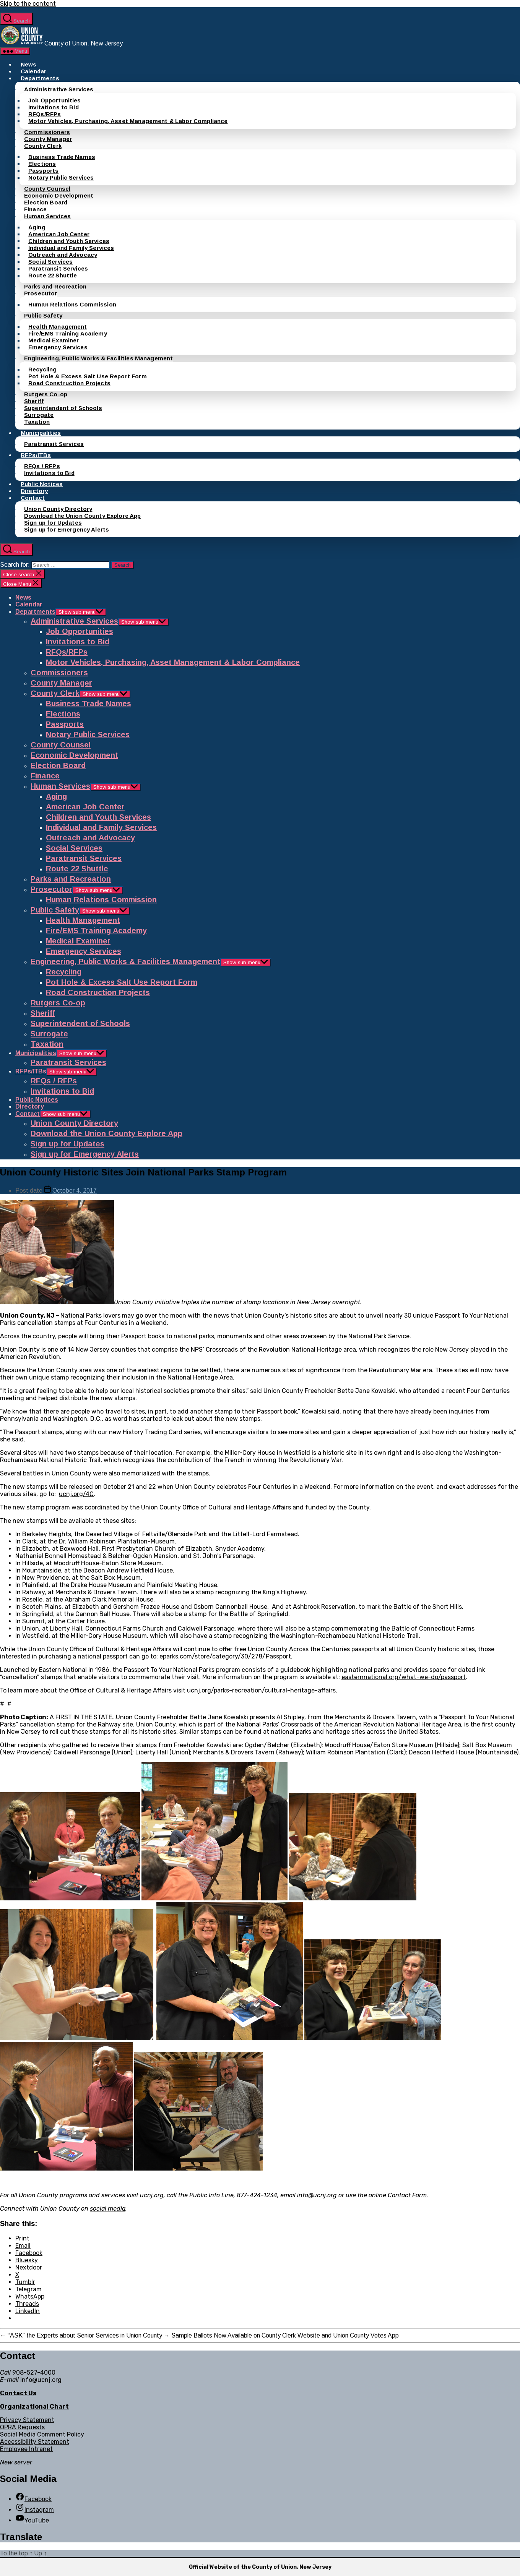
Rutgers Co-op (45, 394)
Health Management (57, 326)
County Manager (48, 139)
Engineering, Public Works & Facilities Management (98, 358)
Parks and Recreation (55, 286)
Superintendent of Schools (63, 408)
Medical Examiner (53, 340)
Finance (35, 209)
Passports (43, 170)
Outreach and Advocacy (62, 254)
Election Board (45, 202)
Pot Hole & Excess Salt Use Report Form (87, 376)
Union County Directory (58, 509)
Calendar (33, 71)
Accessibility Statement (34, 2441)
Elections (42, 163)
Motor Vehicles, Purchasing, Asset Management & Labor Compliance (127, 121)
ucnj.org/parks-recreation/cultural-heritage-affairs (261, 1690)
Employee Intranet (26, 2449)
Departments (40, 78)
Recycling (42, 369)
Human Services (47, 216)
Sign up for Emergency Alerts (66, 529)
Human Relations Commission (72, 304)
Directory (34, 491)
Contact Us (18, 2393)
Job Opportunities (54, 100)
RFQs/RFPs (44, 114)
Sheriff (34, 401)
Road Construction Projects (69, 383)
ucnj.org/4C (76, 1494)
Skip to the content (28, 3)
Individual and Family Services (71, 248)
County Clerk (43, 146)
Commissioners (47, 132)
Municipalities (41, 433)
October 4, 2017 (74, 1190)
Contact (33, 497)
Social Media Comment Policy (42, 2434)
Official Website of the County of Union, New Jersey (260, 2567)
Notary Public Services (61, 177)
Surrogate (39, 415)
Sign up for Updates (53, 522)
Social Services (50, 261)
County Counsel (47, 188)
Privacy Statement (27, 2420)
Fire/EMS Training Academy (67, 333)
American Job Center (58, 234)
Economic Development (58, 195)
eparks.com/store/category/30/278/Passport (225, 1656)
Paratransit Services (58, 268)
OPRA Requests (22, 2427)
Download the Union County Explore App (82, 515)
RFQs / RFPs (42, 466)
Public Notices (42, 484)
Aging (37, 227)
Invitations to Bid (53, 107)
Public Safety (43, 315)
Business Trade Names (61, 157)
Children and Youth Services (68, 241)
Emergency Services (58, 347)
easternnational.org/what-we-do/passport (403, 1677)
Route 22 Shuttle (52, 275)
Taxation (37, 421)
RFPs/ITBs (36, 455)
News (29, 64)
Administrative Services (58, 89)
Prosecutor (40, 293)
